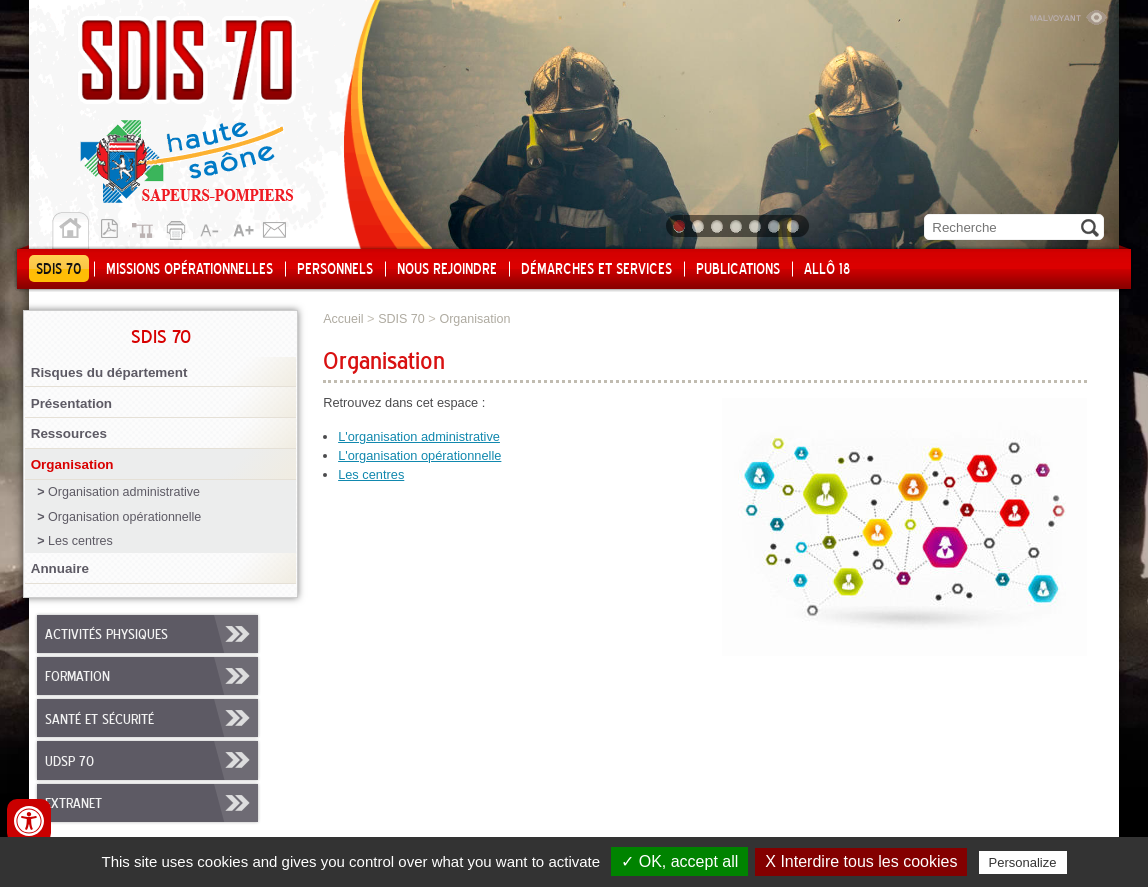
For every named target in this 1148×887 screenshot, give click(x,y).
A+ (243, 227)
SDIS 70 (59, 270)
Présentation (71, 403)
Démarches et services (596, 270)
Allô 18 (827, 270)
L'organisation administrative (419, 436)
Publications (738, 270)
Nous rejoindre (447, 270)
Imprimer (179, 227)
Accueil (70, 231)
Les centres (80, 541)
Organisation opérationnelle (124, 517)
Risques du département (109, 372)
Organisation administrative (124, 492)
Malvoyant (1068, 15)
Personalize (1023, 862)
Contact (275, 227)
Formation (77, 677)
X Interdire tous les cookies (861, 861)
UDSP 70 (69, 762)
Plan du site (147, 227)
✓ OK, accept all (679, 861)
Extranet (73, 804)
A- (211, 227)
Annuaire (60, 568)
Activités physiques (106, 635)
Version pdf (115, 227)
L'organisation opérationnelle (419, 455)
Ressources (69, 433)
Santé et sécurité (99, 720)
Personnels (335, 270)
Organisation (72, 464)
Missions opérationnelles (189, 270)
